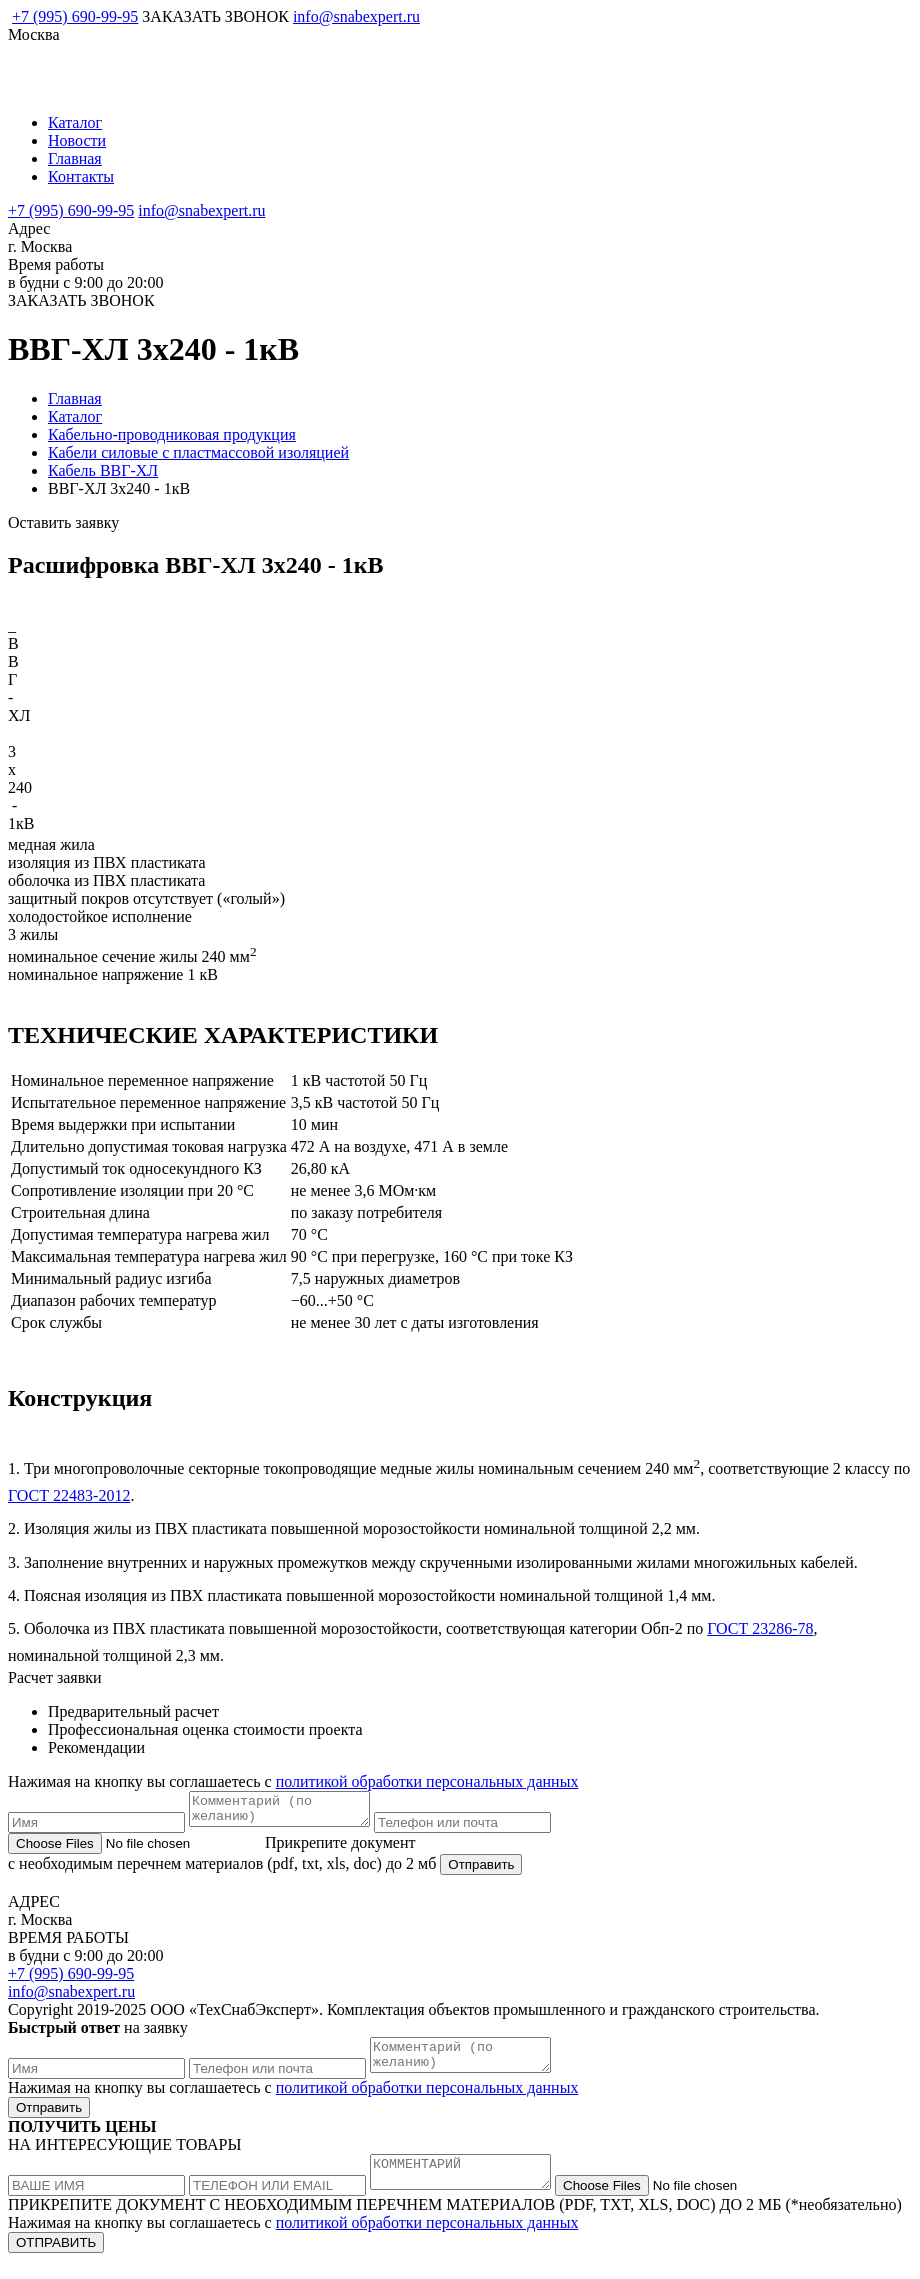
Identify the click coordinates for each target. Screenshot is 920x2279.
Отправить (481, 1870)
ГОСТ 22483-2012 (69, 1495)
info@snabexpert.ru (356, 16)
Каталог (75, 122)
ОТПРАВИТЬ (56, 2260)
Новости (77, 140)
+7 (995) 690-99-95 (75, 16)
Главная (75, 158)
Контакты (81, 176)
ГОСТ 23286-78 (760, 1628)
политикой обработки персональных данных (427, 1781)
